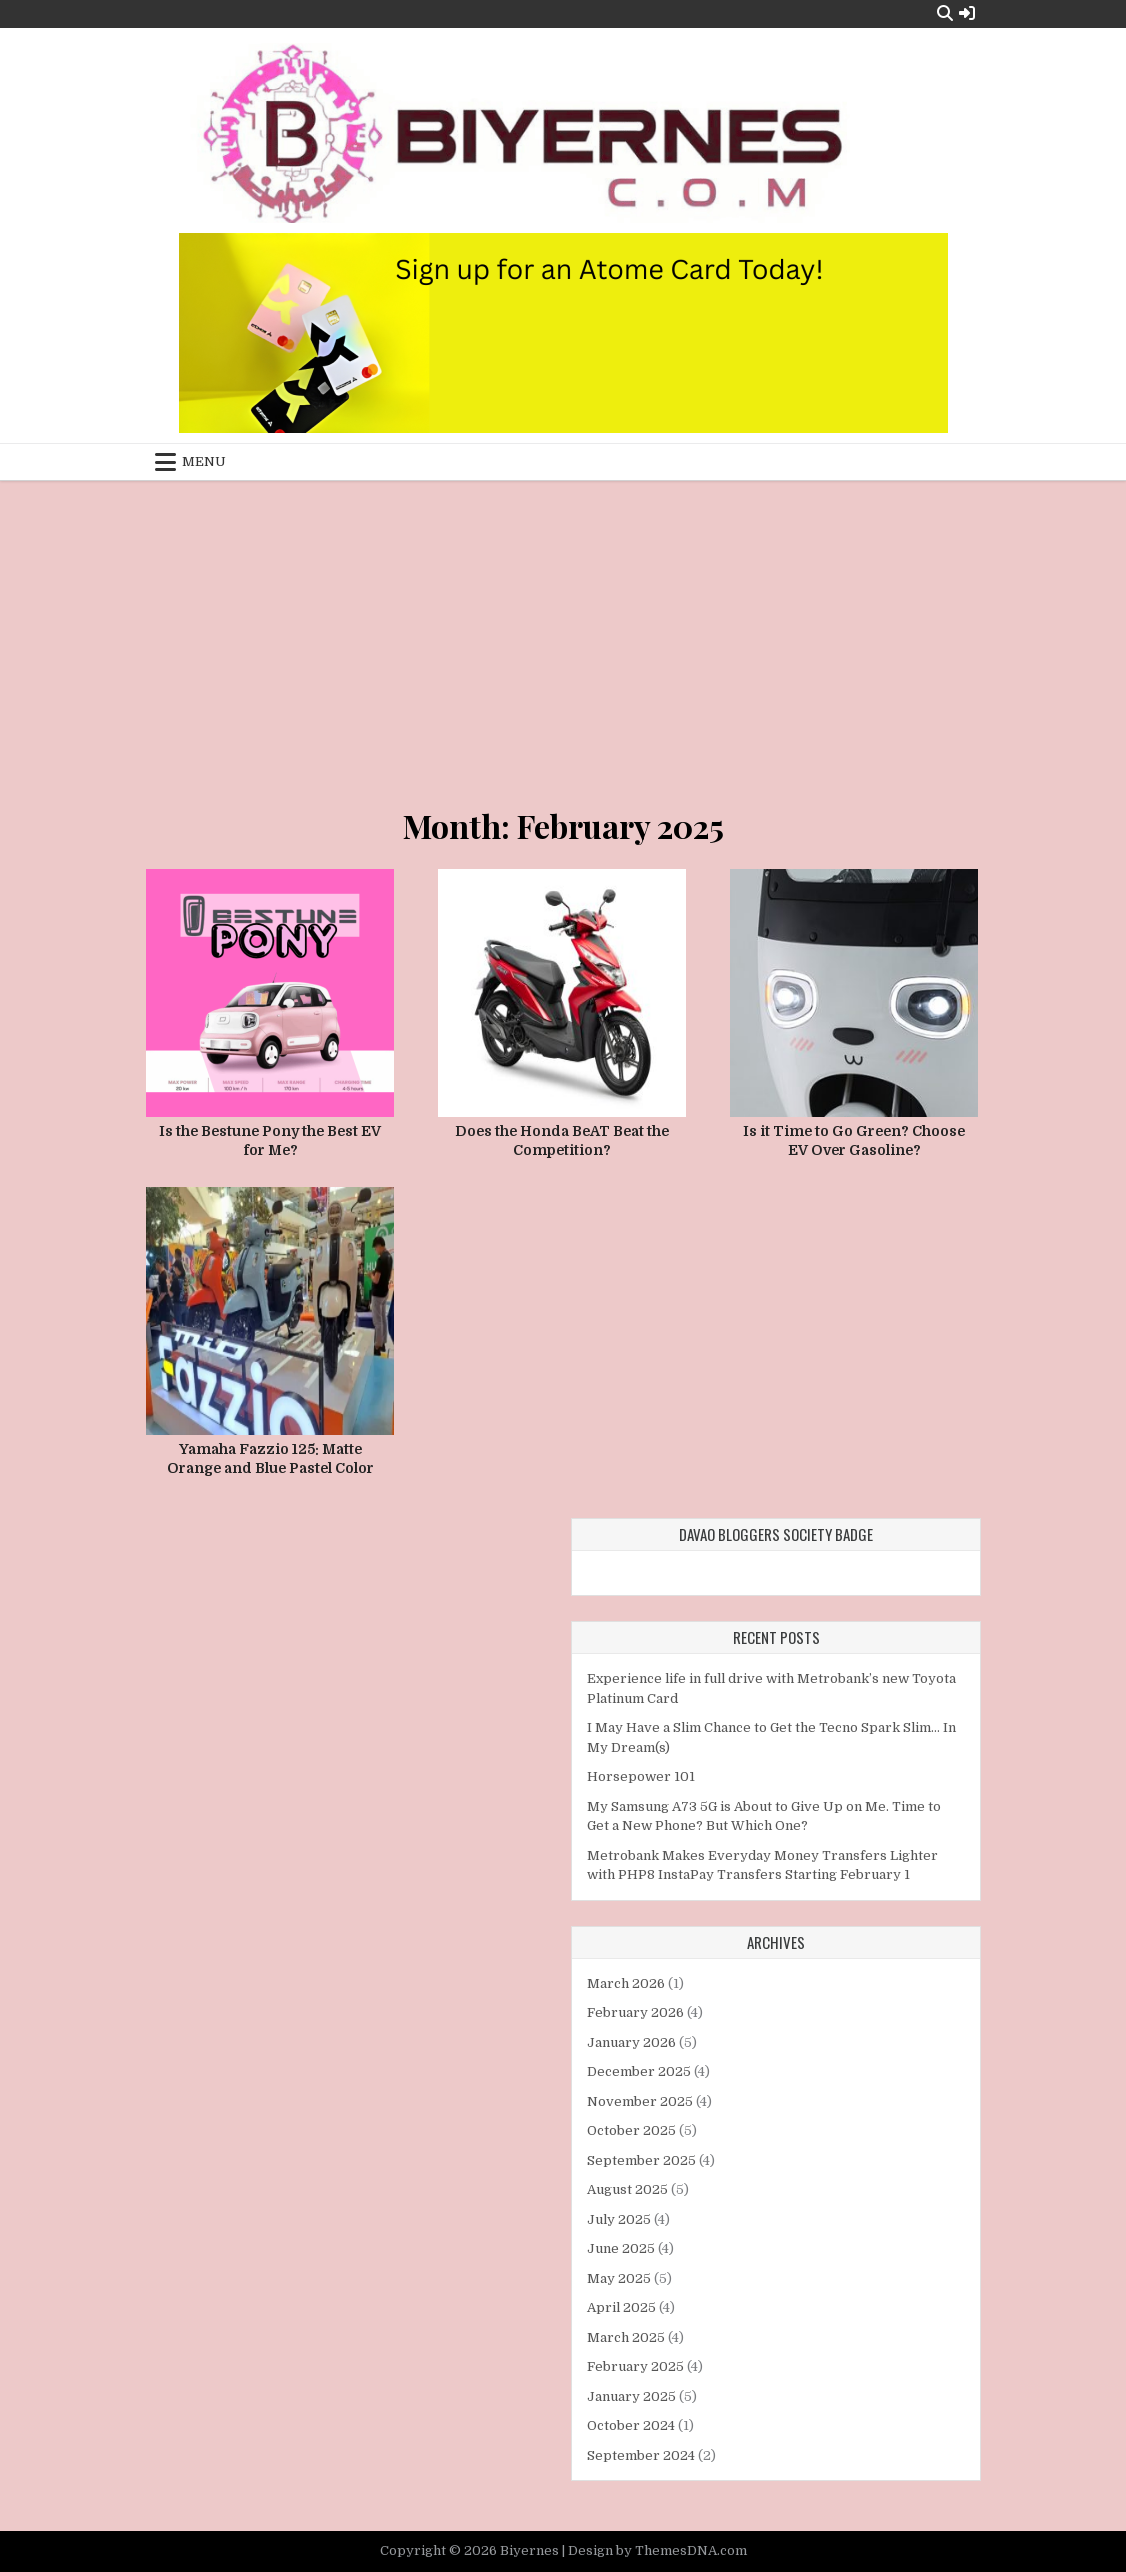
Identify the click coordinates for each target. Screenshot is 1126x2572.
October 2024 (631, 2425)
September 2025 (641, 2160)
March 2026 (626, 1983)
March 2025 (626, 2337)
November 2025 (640, 2101)
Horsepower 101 (641, 1776)
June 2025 (621, 2248)
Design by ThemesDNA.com (657, 2550)
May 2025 (619, 2278)
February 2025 (635, 2366)
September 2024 (641, 2455)
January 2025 (631, 2396)
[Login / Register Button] (967, 13)
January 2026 (631, 2042)
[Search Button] (945, 13)
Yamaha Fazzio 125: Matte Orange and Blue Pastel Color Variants (270, 1468)
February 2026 (635, 2012)
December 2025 (639, 2071)
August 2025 (627, 2189)
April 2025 (621, 2307)
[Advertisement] (563, 630)
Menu (204, 461)
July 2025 (619, 2219)
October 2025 (631, 2130)
